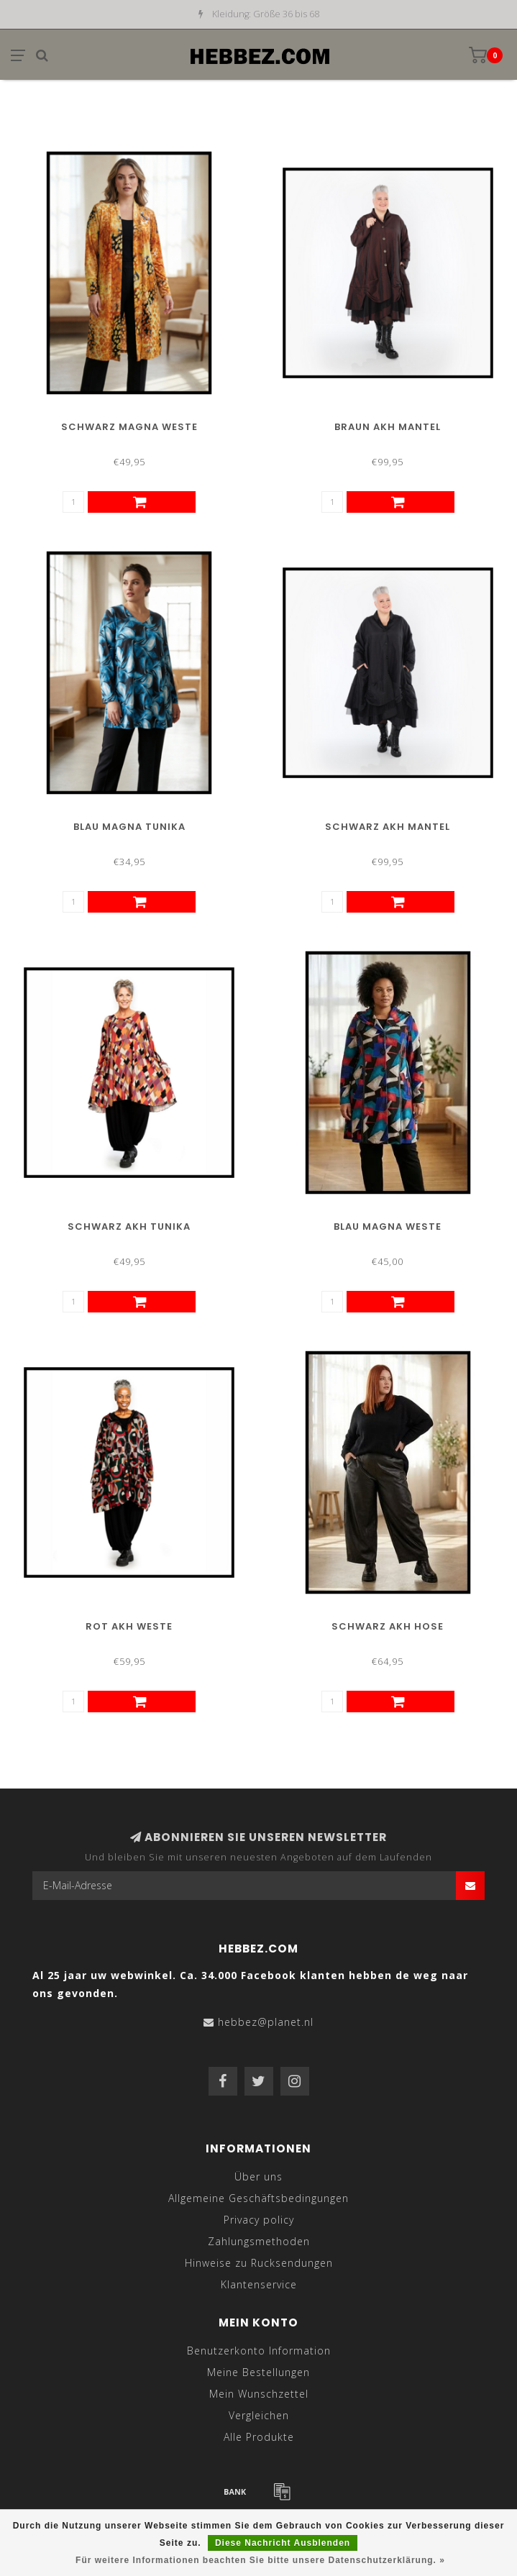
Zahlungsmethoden (259, 2241)
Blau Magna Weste (387, 1226)
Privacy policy (259, 2219)
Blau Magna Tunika (129, 826)
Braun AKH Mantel (387, 427)
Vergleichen (259, 2415)
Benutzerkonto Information (259, 2350)
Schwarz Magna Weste (129, 427)
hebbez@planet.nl (266, 2022)
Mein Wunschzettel (258, 2394)
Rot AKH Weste (129, 1626)
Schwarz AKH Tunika (129, 1226)
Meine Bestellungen (258, 2372)
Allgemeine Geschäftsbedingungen (258, 2198)
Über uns (258, 2176)
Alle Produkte (259, 2437)
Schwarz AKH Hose (387, 1626)
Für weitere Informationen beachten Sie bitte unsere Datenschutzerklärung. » (260, 2560)
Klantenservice (259, 2284)
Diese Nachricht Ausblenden (282, 2543)
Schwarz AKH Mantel (387, 826)
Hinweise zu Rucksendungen (259, 2263)
